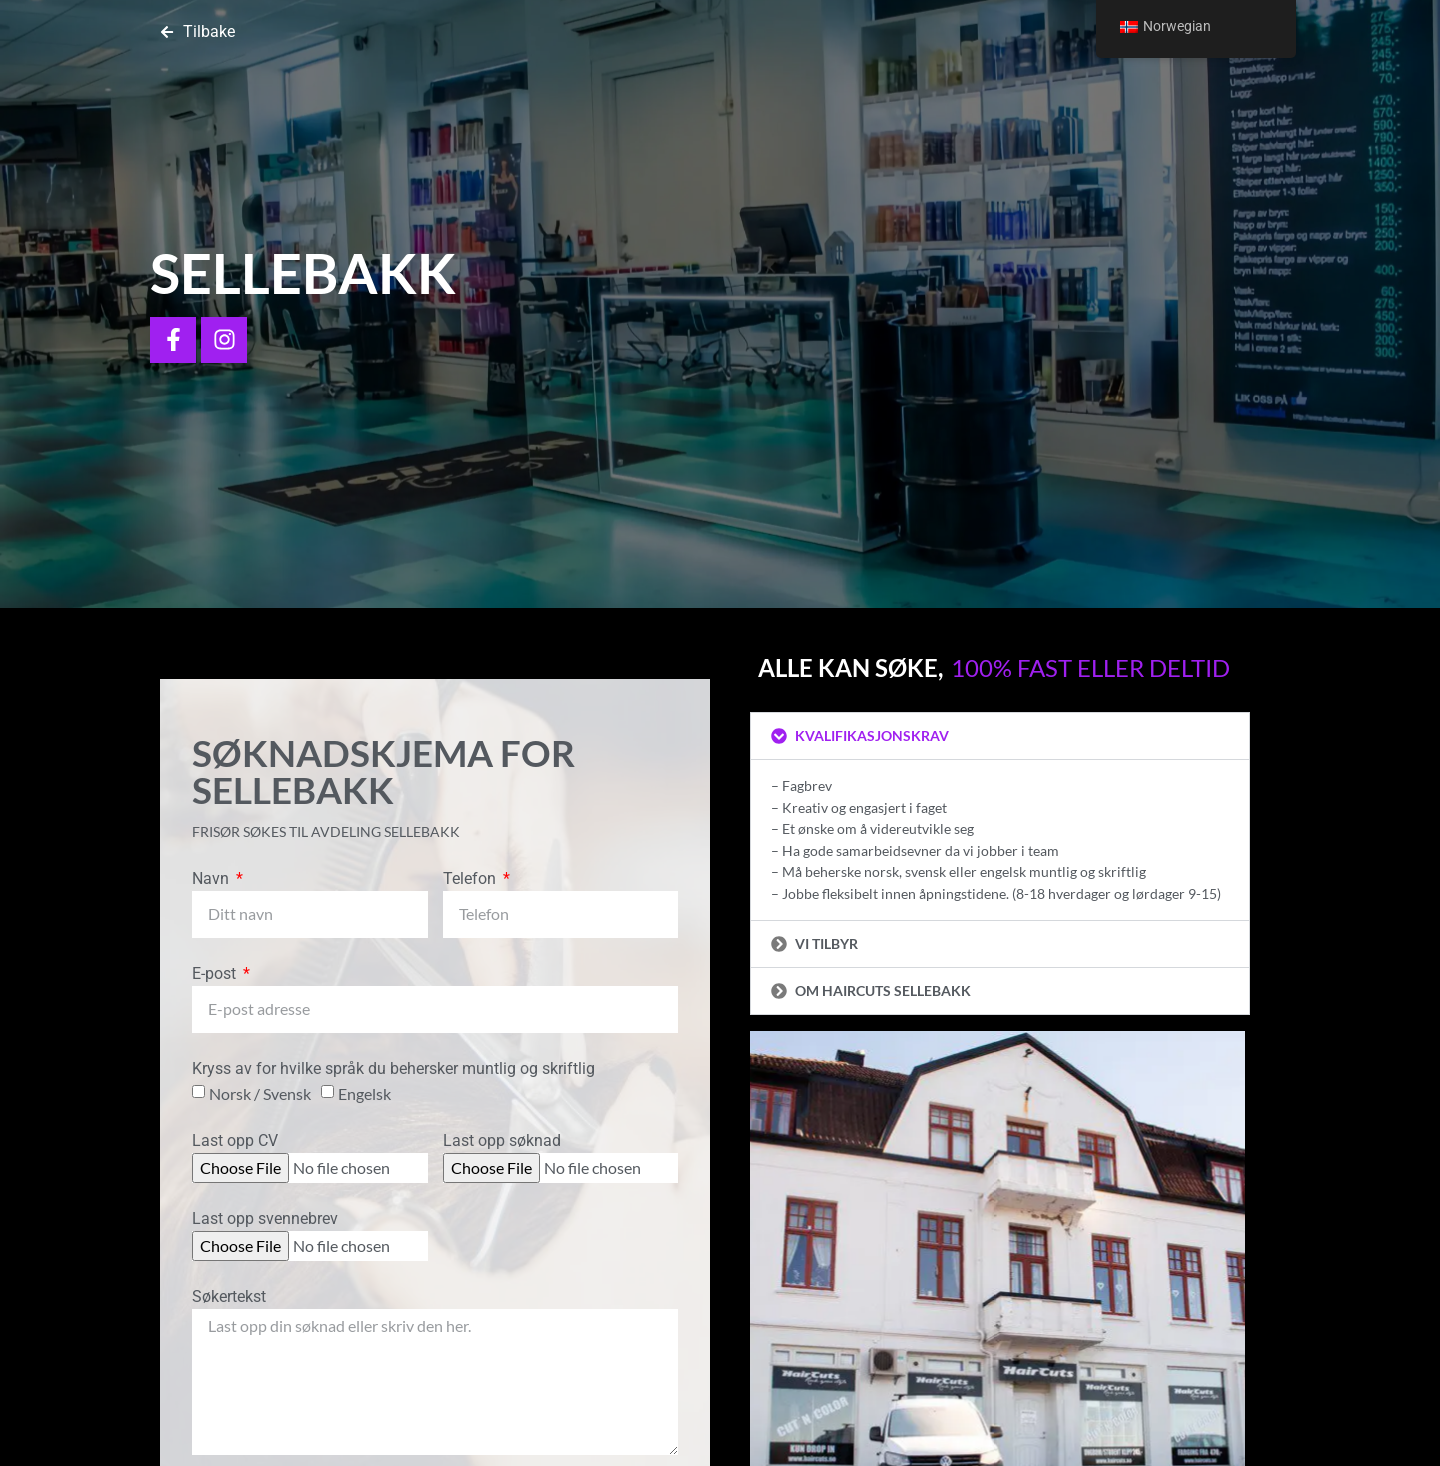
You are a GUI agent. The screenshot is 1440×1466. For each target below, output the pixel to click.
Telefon (471, 879)
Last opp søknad (502, 1141)
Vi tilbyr (826, 943)
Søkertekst (229, 1297)
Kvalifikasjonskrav (872, 735)
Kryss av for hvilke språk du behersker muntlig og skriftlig (393, 1069)
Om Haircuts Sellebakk (883, 990)
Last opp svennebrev (265, 1219)
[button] (1000, 736)
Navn (212, 879)
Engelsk (364, 1092)
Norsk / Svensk (260, 1092)
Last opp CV (235, 1141)
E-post (216, 974)
